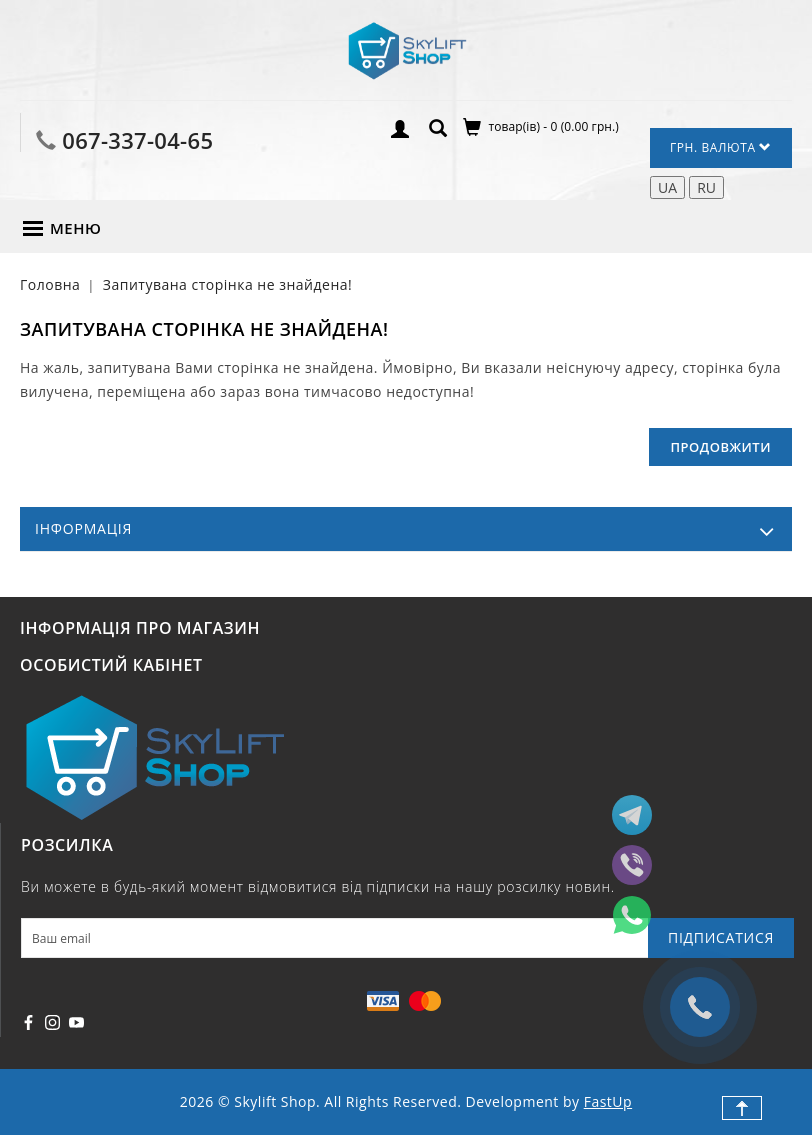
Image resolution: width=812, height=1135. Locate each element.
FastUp (608, 1101)
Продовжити (720, 447)
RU (706, 187)
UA (667, 187)
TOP (742, 1108)
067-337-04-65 (137, 140)
